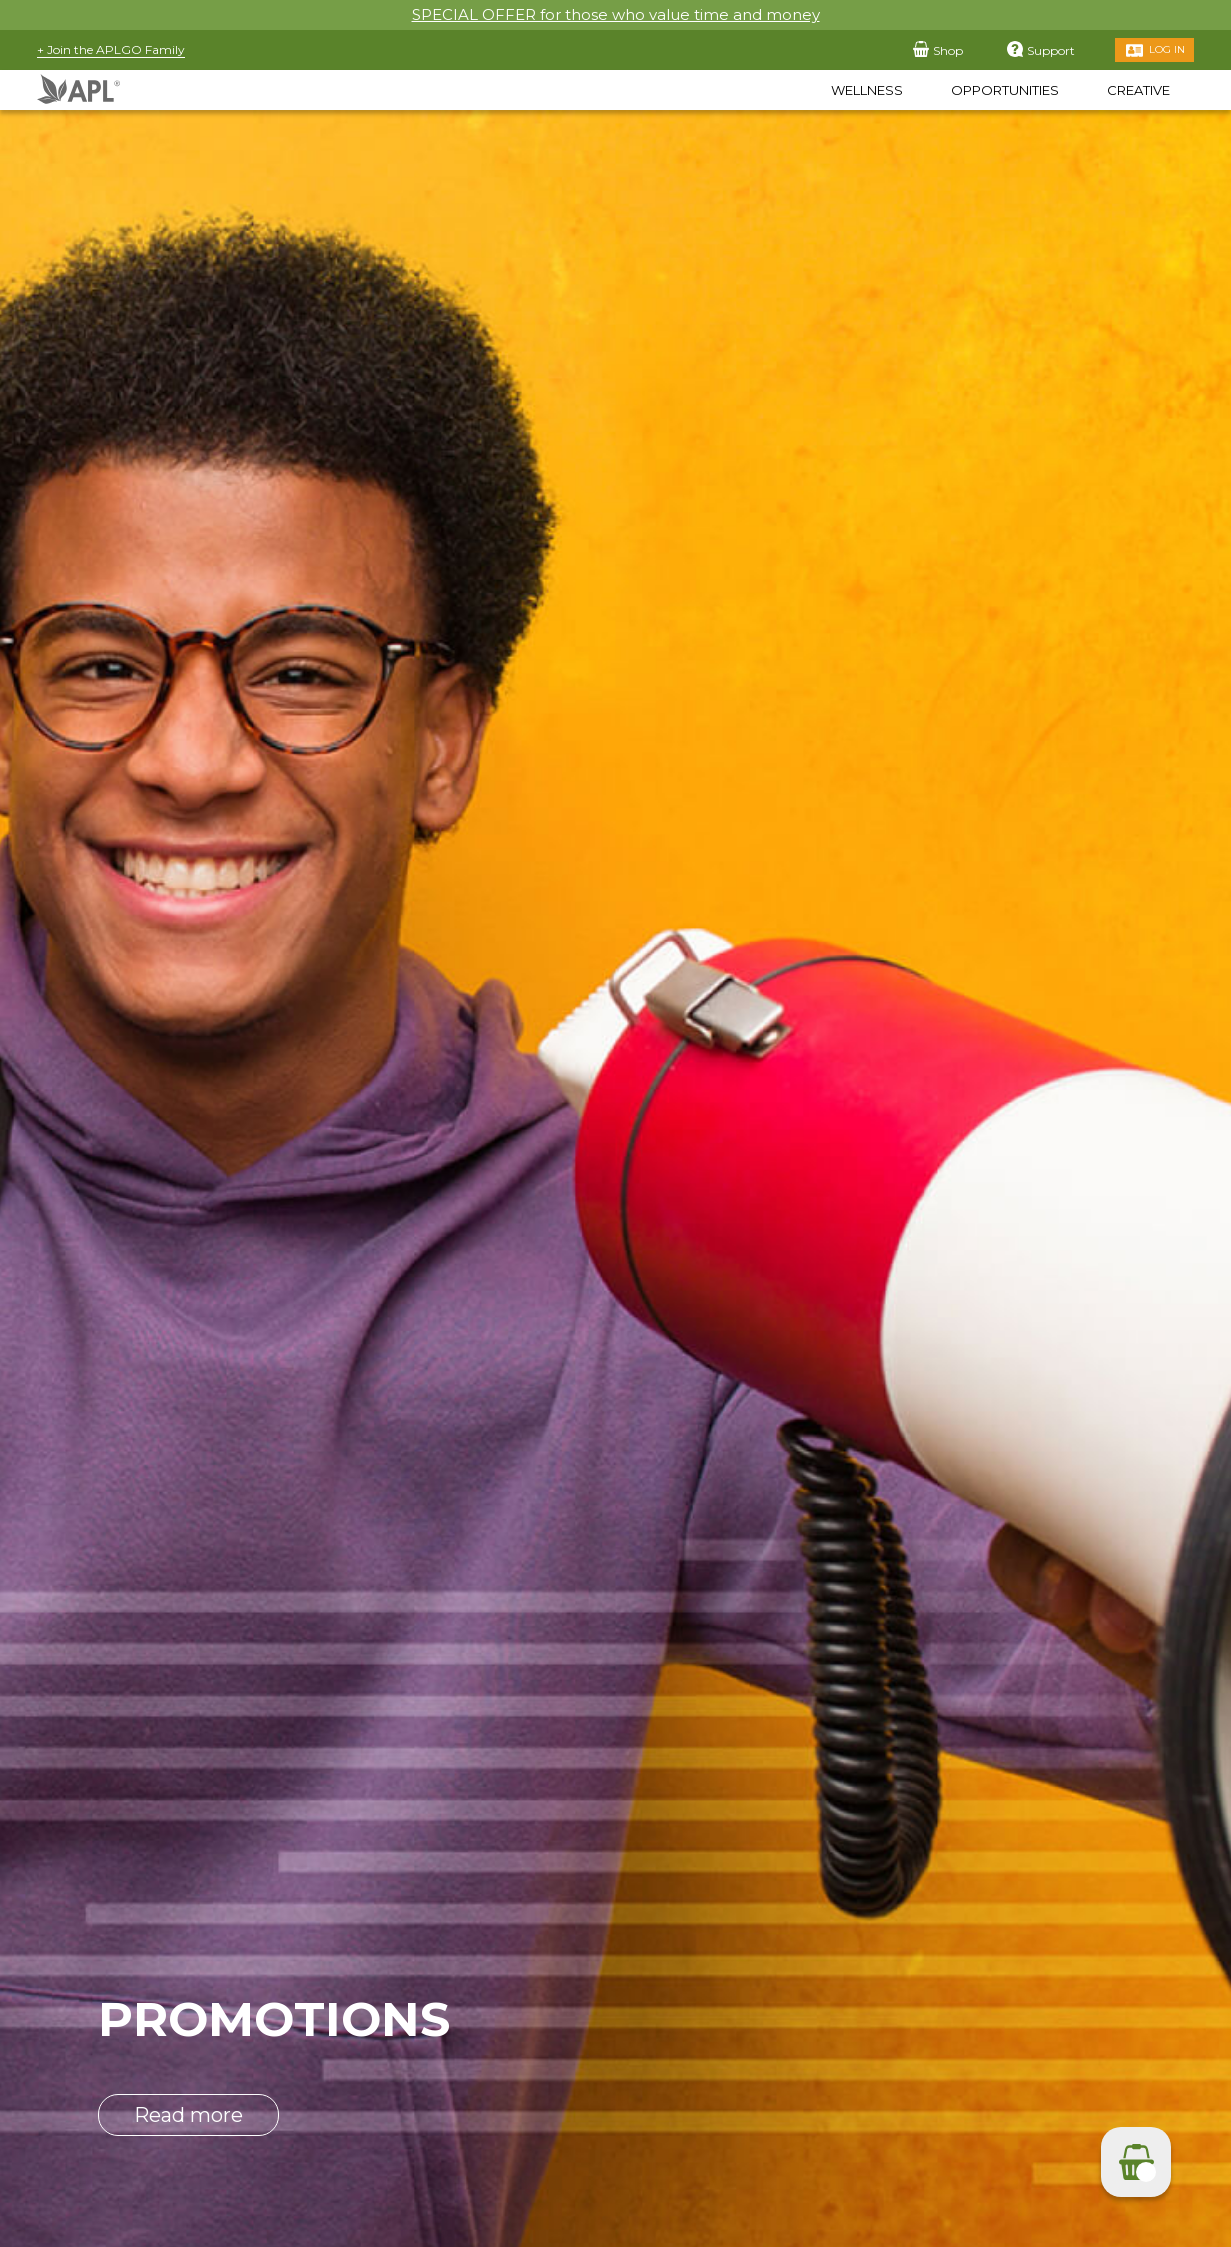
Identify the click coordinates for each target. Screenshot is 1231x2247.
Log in (1167, 49)
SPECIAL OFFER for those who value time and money (616, 14)
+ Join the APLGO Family (111, 49)
